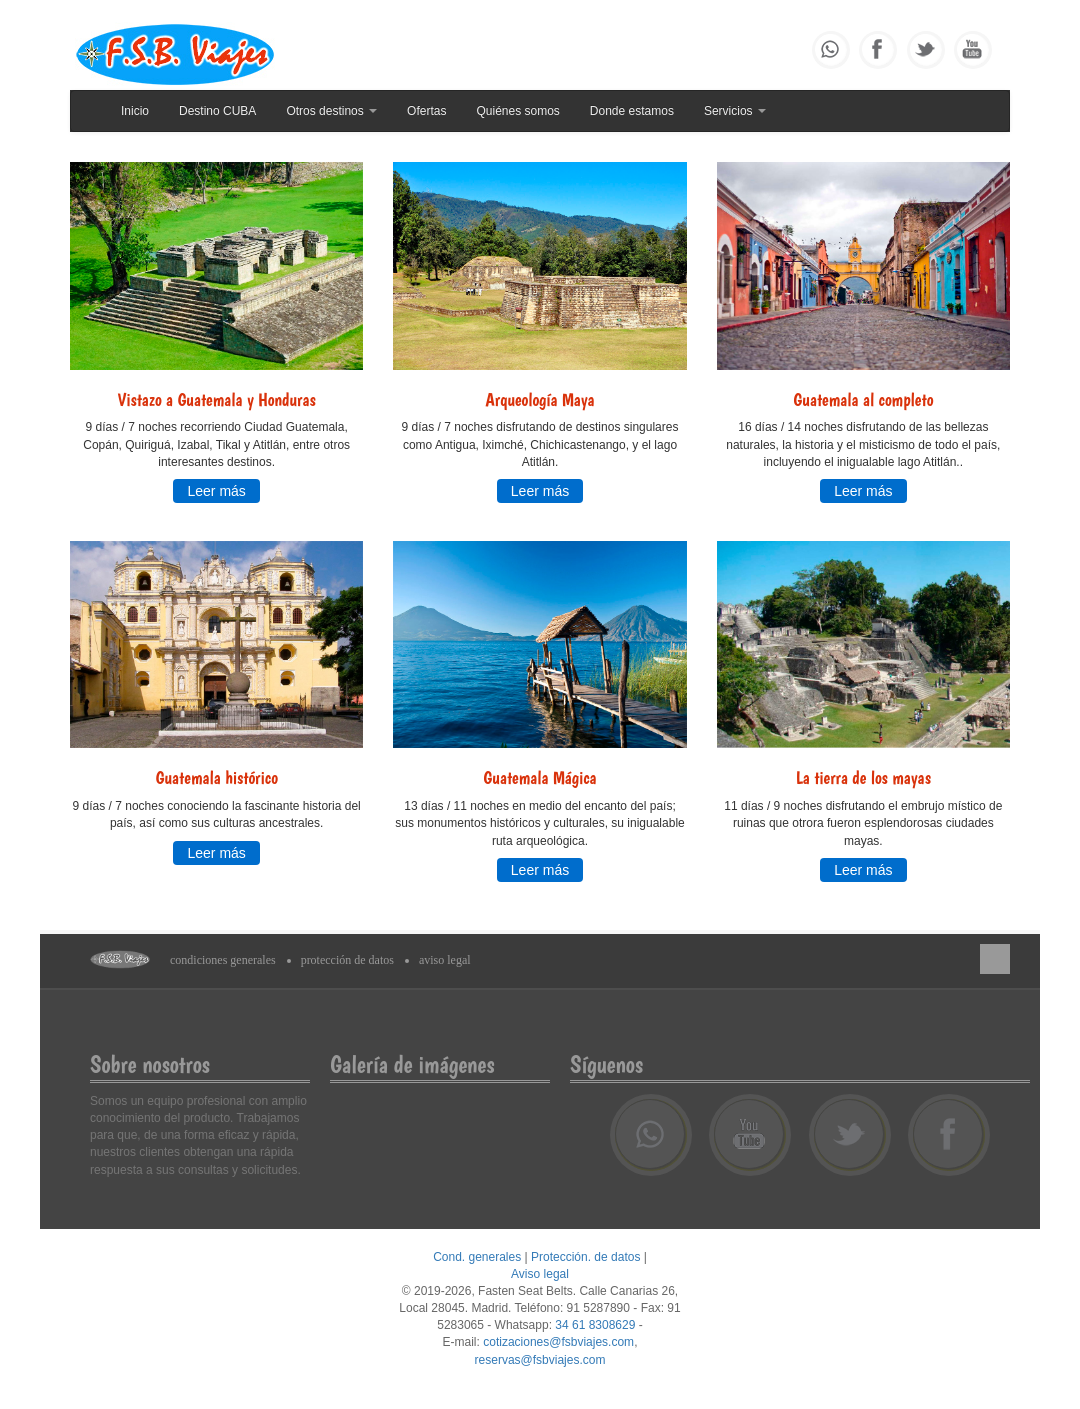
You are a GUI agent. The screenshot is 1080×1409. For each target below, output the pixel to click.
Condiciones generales (223, 960)
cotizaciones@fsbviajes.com (558, 1342)
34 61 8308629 (595, 1325)
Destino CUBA (217, 111)
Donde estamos (632, 111)
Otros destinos (331, 111)
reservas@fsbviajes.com (540, 1360)
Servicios (735, 111)
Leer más (216, 491)
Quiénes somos (517, 111)
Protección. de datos (585, 1257)
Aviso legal (445, 960)
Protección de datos (347, 960)
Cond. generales (477, 1257)
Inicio (135, 111)
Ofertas (426, 111)
